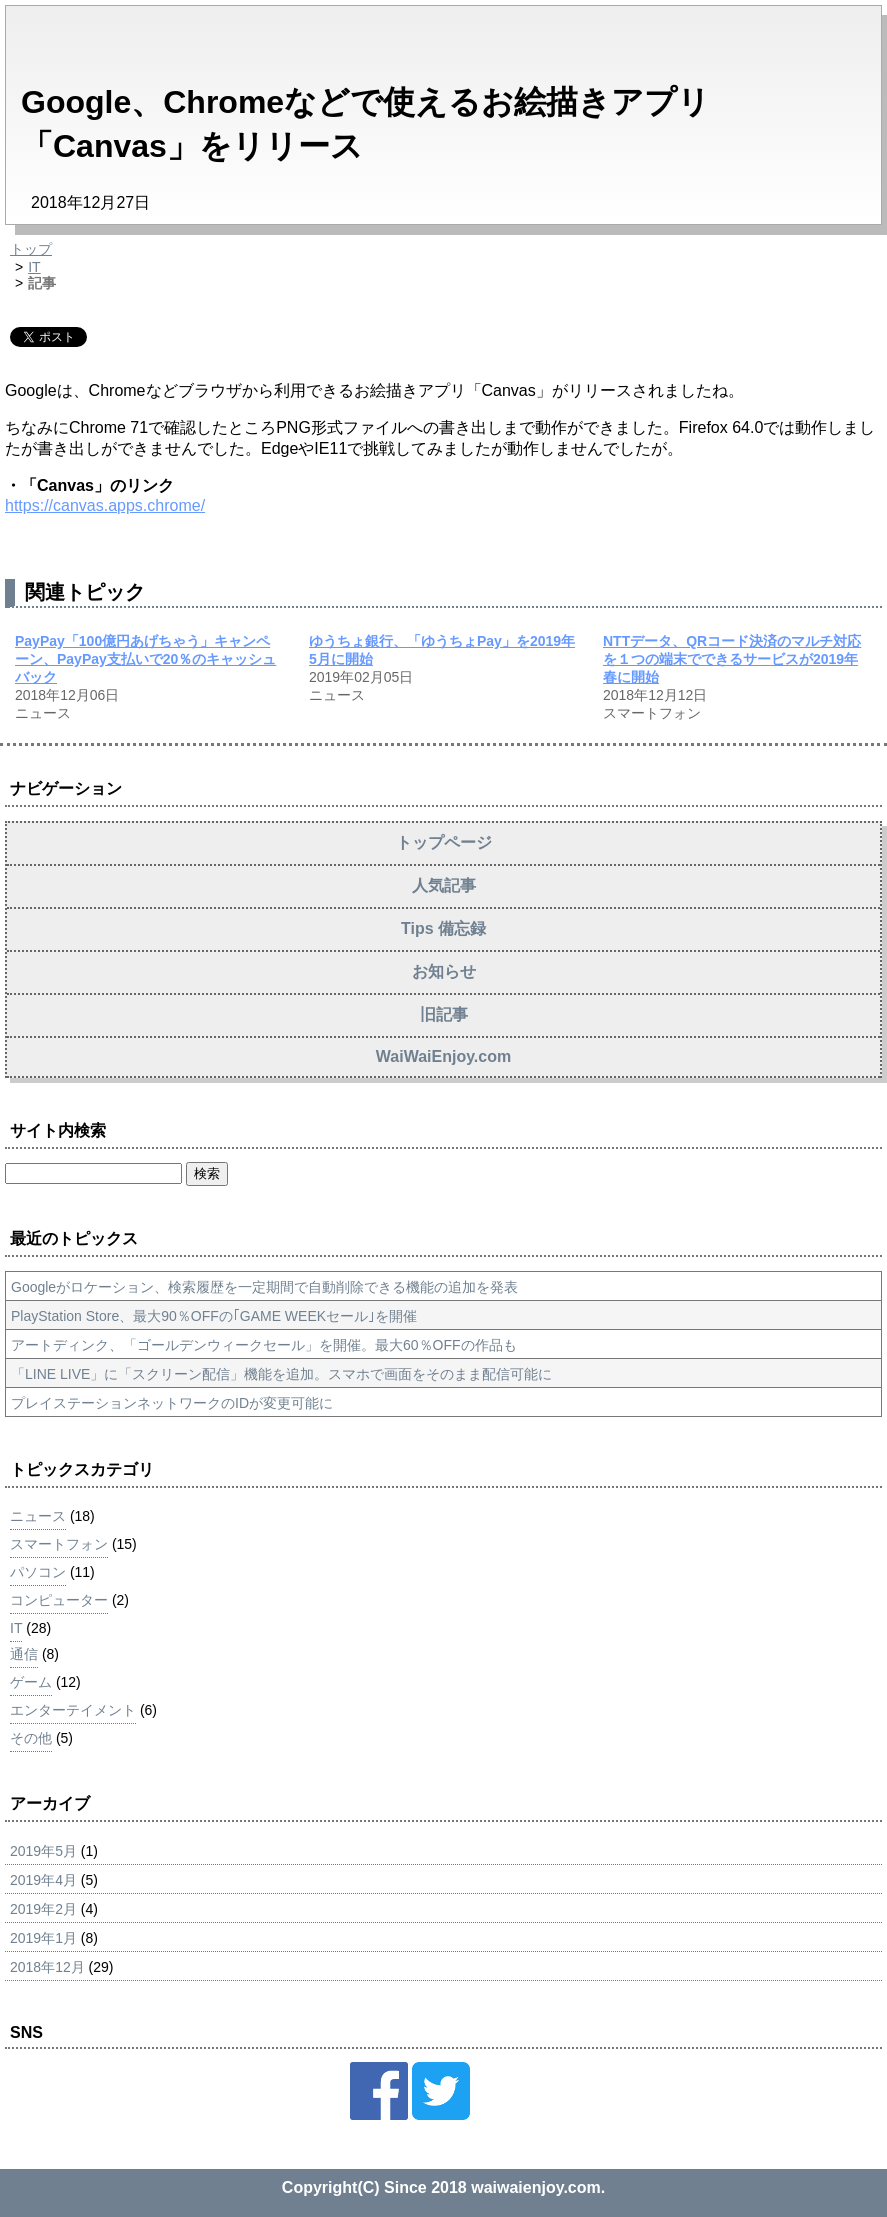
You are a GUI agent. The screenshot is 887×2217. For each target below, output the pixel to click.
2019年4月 (43, 1880)
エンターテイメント (73, 1710)
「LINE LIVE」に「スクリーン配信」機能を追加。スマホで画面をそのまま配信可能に (281, 1374)
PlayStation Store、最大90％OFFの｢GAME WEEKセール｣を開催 (214, 1316)
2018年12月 (47, 1967)
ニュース (38, 1516)
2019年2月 (43, 1909)
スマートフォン (59, 1544)
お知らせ (444, 971)
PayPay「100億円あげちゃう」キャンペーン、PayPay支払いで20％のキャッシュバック (145, 659)
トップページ (444, 842)
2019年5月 (43, 1851)
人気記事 (444, 885)
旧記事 (444, 1014)
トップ (31, 249)
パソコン (38, 1572)
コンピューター (59, 1600)
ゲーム (31, 1682)
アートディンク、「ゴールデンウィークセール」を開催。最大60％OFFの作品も (264, 1345)
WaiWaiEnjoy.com (443, 1056)
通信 (24, 1654)
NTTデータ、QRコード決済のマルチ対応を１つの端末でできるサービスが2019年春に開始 (732, 659)
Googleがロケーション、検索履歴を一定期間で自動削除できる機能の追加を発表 (264, 1287)
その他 (31, 1738)
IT (34, 267)
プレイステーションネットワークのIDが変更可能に (172, 1403)
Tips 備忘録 (443, 928)
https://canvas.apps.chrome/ (105, 505)
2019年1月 (43, 1938)
